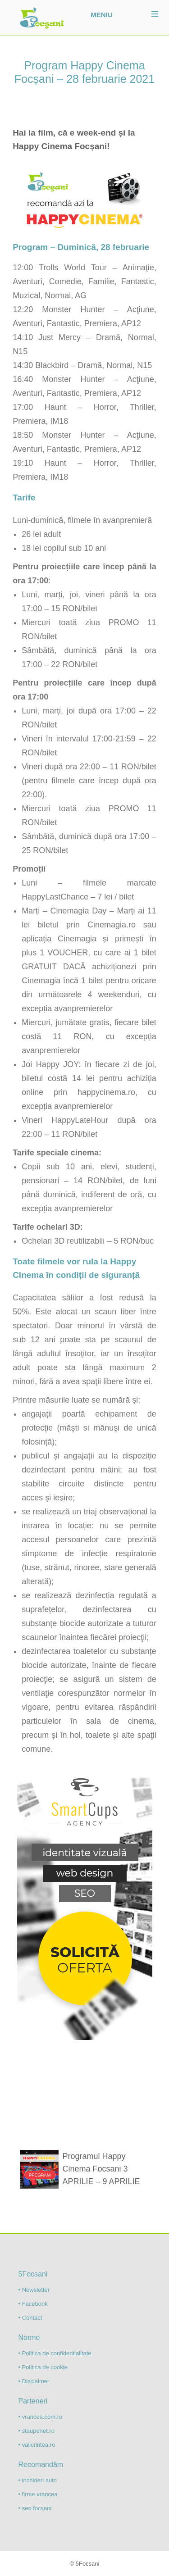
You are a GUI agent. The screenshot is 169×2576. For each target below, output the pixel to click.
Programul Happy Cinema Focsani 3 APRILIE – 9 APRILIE (101, 2169)
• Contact (30, 2317)
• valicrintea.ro (36, 2444)
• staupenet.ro (36, 2430)
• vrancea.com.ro (40, 2416)
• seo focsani (35, 2508)
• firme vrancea (38, 2494)
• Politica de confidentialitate (54, 2353)
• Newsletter (34, 2289)
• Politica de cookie (43, 2367)
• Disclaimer (34, 2381)
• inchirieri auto (37, 2480)
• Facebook (33, 2303)
